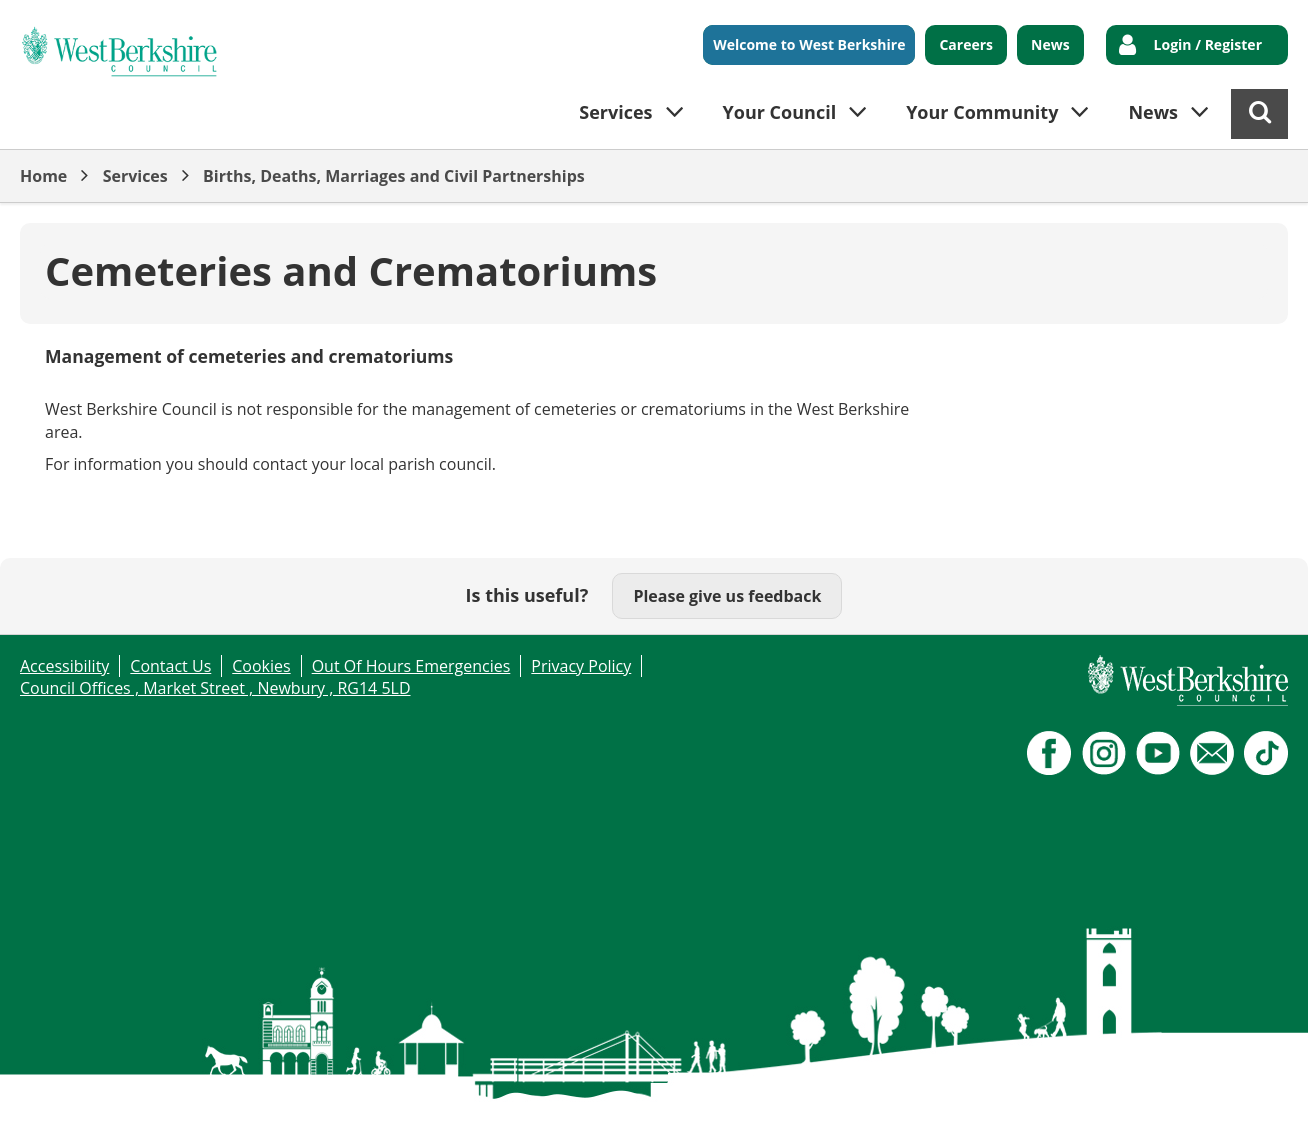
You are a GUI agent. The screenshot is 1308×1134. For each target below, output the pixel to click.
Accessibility (64, 666)
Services (135, 176)
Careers (966, 44)
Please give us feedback (727, 596)
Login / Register (1208, 44)
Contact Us (170, 666)
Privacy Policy (581, 666)
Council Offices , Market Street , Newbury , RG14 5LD (215, 688)
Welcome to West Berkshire (809, 44)
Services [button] (615, 112)
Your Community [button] (982, 112)
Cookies (261, 666)
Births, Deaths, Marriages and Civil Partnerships (394, 176)
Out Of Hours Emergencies (411, 666)
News (1050, 44)
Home (43, 176)
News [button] (1153, 112)
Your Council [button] (780, 112)
